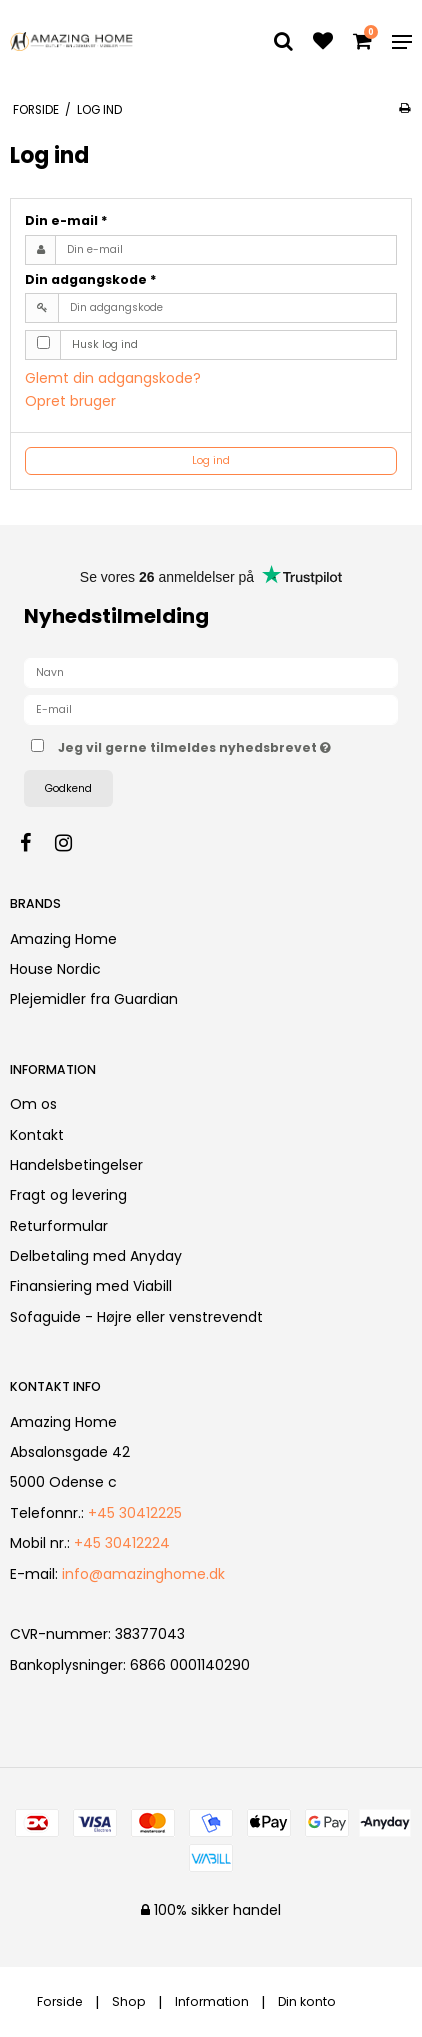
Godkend (68, 788)
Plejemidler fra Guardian (94, 999)
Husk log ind (105, 344)
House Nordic (55, 969)
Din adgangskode (91, 279)
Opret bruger (70, 401)
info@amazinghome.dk (143, 1574)
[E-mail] (211, 709)
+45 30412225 (135, 1513)
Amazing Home (63, 939)
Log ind (211, 460)
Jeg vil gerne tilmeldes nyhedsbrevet (195, 744)
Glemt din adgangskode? (113, 378)
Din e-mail (66, 220)
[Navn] (211, 672)
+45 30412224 (122, 1543)
